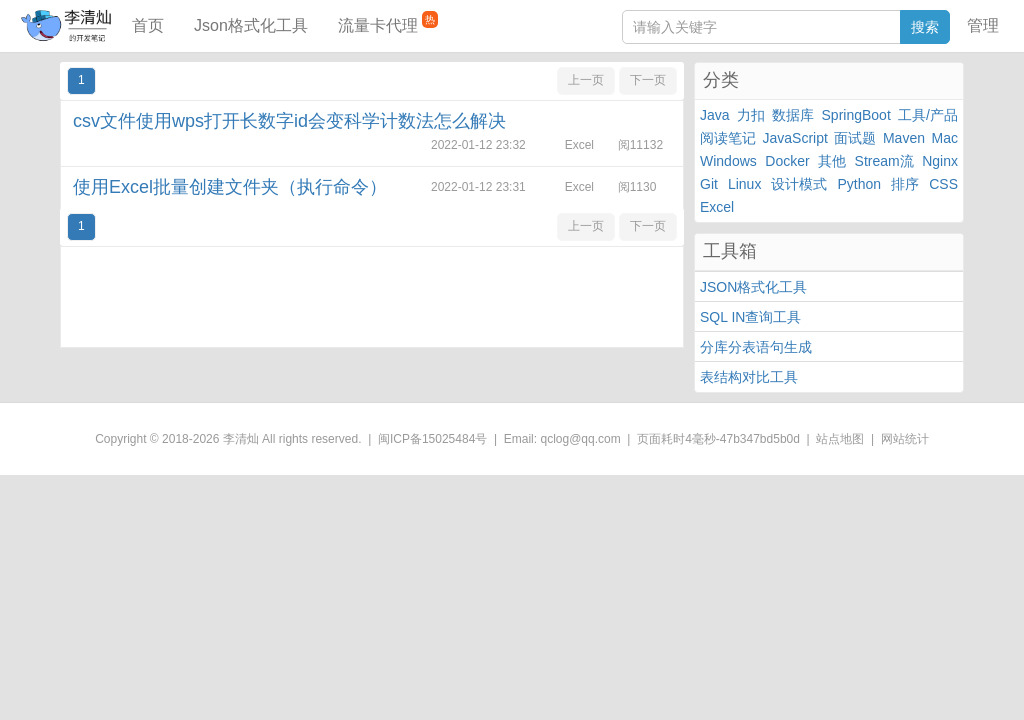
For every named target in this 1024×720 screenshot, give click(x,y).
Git (709, 184)
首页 (148, 25)
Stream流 (884, 161)
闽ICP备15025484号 (432, 439)
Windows (728, 161)
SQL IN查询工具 (750, 317)
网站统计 (905, 439)
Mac (945, 138)
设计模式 (799, 184)
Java (715, 115)
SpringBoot (856, 115)
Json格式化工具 (251, 25)
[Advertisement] (372, 297)
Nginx (940, 161)
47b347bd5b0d (760, 439)
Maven (904, 138)
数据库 (793, 115)
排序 (905, 184)
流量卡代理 (388, 22)
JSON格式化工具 (753, 287)
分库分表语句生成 (756, 347)
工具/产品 (928, 115)
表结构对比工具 (749, 377)
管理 (983, 25)
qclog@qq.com (580, 439)
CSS (943, 184)
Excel (717, 207)
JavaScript (795, 138)
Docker (787, 161)
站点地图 (840, 439)
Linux (744, 184)
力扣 (751, 115)
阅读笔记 (728, 138)
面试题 (855, 138)
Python (860, 184)
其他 (832, 161)
